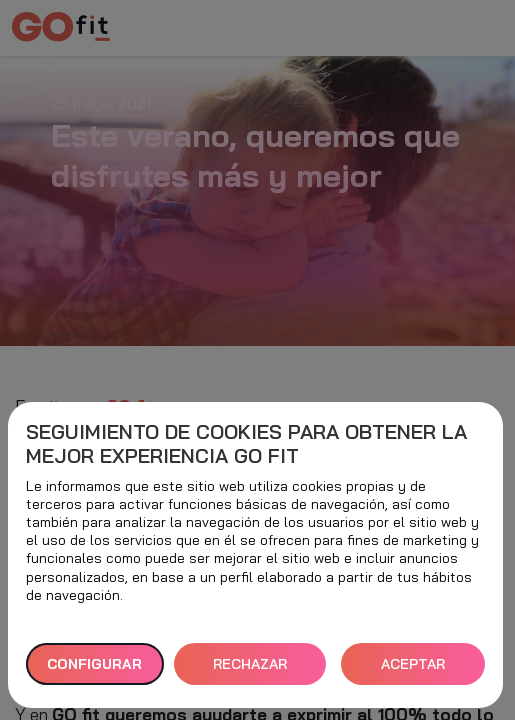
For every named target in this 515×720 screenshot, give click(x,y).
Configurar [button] (94, 664)
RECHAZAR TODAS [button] (250, 670)
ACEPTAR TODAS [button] (413, 670)
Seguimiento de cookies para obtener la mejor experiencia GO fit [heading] (246, 444)
